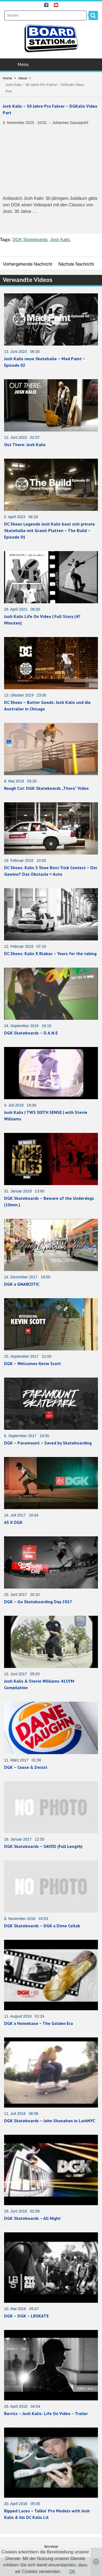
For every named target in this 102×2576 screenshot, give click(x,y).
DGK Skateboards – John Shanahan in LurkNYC (49, 2120)
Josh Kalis (60, 239)
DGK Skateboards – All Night (32, 2218)
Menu (51, 64)
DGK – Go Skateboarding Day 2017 (38, 1601)
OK (72, 2571)
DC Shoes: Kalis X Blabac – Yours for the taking (50, 953)
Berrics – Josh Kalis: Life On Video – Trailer (46, 2413)
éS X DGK (13, 1522)
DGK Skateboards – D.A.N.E (31, 1033)
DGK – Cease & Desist (25, 1767)
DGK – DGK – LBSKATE (26, 2316)
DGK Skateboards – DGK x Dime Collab (42, 1925)
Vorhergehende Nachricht (27, 264)
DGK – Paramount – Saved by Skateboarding (48, 1443)
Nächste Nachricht (76, 264)
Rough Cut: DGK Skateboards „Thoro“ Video (46, 788)
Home (7, 78)
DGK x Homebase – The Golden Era (38, 2023)
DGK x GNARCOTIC (21, 1284)
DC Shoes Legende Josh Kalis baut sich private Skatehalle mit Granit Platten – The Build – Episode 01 (49, 530)
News (22, 78)
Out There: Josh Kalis (25, 444)
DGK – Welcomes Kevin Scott (32, 1363)
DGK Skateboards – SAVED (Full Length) (43, 1846)
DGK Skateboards (30, 239)
